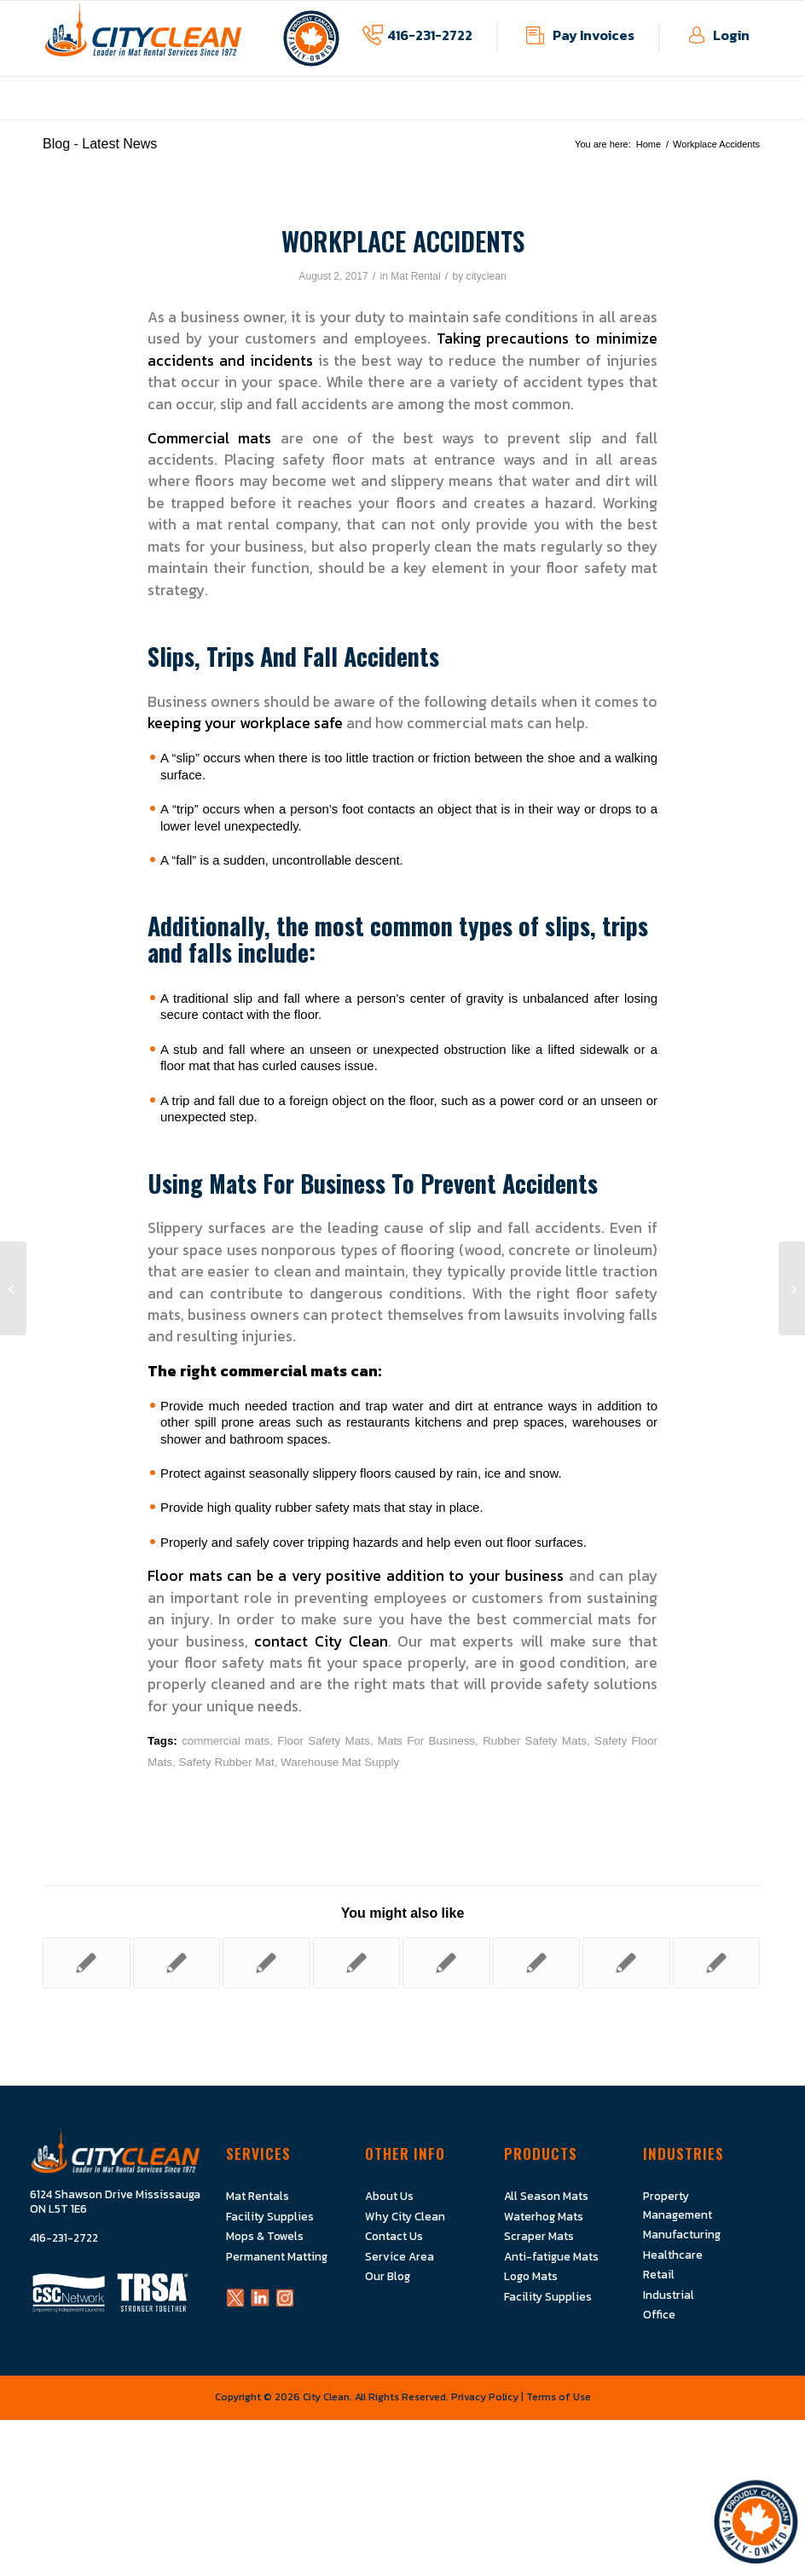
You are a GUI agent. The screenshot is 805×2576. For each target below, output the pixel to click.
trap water (395, 1405)
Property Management (677, 2204)
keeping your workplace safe (245, 723)
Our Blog (387, 2275)
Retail (659, 2274)
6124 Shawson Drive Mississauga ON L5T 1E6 (115, 2202)
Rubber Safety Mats (535, 1740)
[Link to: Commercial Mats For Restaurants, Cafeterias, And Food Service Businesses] (357, 1962)
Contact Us (394, 2235)
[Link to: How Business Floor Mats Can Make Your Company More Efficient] (266, 1962)
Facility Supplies (270, 2216)
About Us (389, 2195)
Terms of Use (558, 2397)
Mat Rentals (257, 2195)
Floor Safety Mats (323, 1740)
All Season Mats (546, 2195)
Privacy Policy (484, 2397)
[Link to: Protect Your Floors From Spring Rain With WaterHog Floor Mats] (717, 1962)
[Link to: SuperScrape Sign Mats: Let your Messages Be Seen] (446, 1962)
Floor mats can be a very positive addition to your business (356, 1576)
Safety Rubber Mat (227, 1762)
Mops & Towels (265, 2235)
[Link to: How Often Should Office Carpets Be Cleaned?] (626, 1962)
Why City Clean (405, 2216)
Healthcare (673, 2254)
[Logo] (143, 38)
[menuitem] (188, 110)
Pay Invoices (593, 35)
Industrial (668, 2294)
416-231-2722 (429, 35)
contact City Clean (320, 1641)
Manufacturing (682, 2234)
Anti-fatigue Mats (551, 2256)
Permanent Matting (276, 2256)
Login (731, 35)
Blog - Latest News (100, 143)
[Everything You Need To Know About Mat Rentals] (13, 1288)
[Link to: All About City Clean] (86, 1962)
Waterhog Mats (543, 2216)
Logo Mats (531, 2275)
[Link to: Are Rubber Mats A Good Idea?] (177, 1962)
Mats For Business (426, 1740)
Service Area (399, 2256)
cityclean (486, 276)
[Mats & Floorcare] (792, 1288)
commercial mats (225, 1740)
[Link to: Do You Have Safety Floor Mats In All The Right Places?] (537, 1962)
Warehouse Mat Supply (340, 1762)
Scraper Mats (539, 2235)
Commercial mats (209, 438)
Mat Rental (415, 276)
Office (659, 2314)
